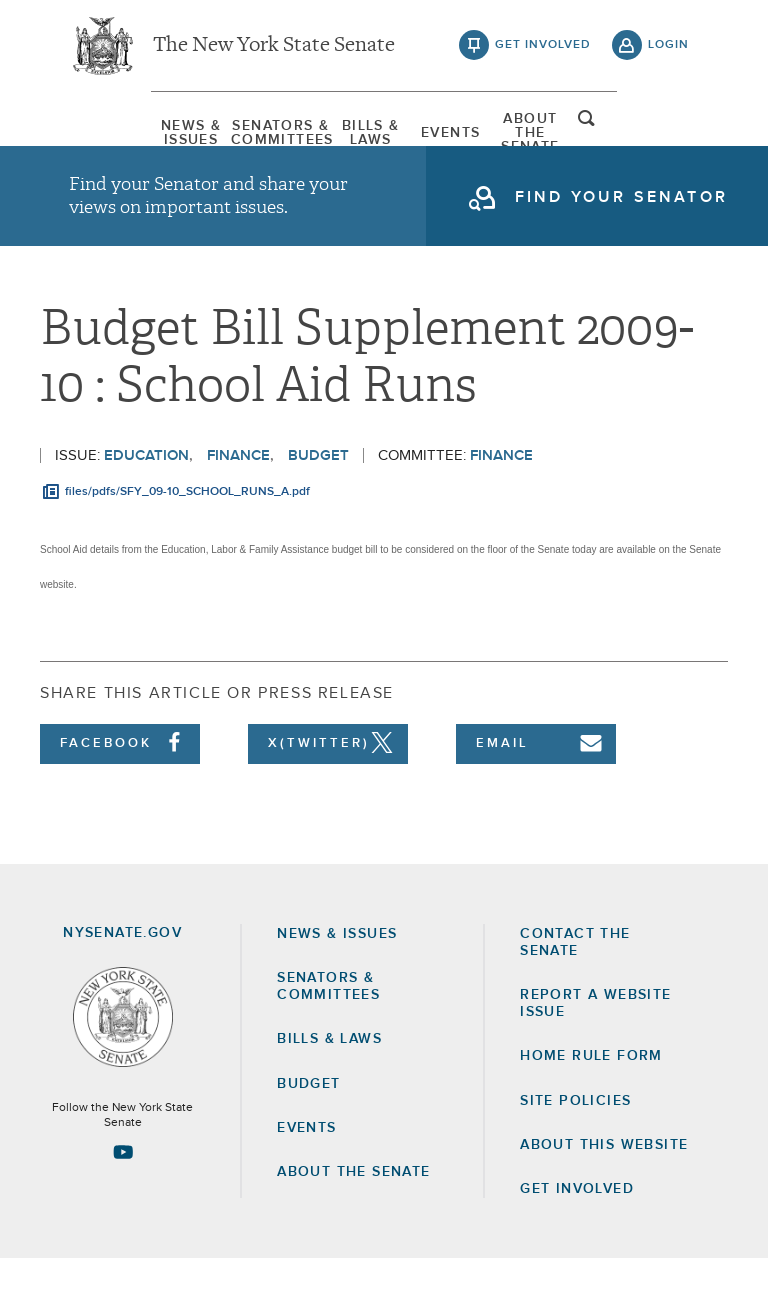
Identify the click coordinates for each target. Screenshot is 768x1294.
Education (146, 490)
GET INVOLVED (577, 1224)
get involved (543, 50)
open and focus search (669, 133)
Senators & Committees (236, 135)
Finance (238, 490)
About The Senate (586, 135)
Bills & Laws (353, 135)
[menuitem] (119, 135)
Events (469, 135)
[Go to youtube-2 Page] (123, 1187)
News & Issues (119, 135)
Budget (318, 490)
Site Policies (575, 1136)
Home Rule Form (591, 1092)
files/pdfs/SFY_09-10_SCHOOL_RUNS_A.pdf (187, 527)
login (668, 50)
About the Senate (353, 1207)
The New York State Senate (274, 50)
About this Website (604, 1180)
